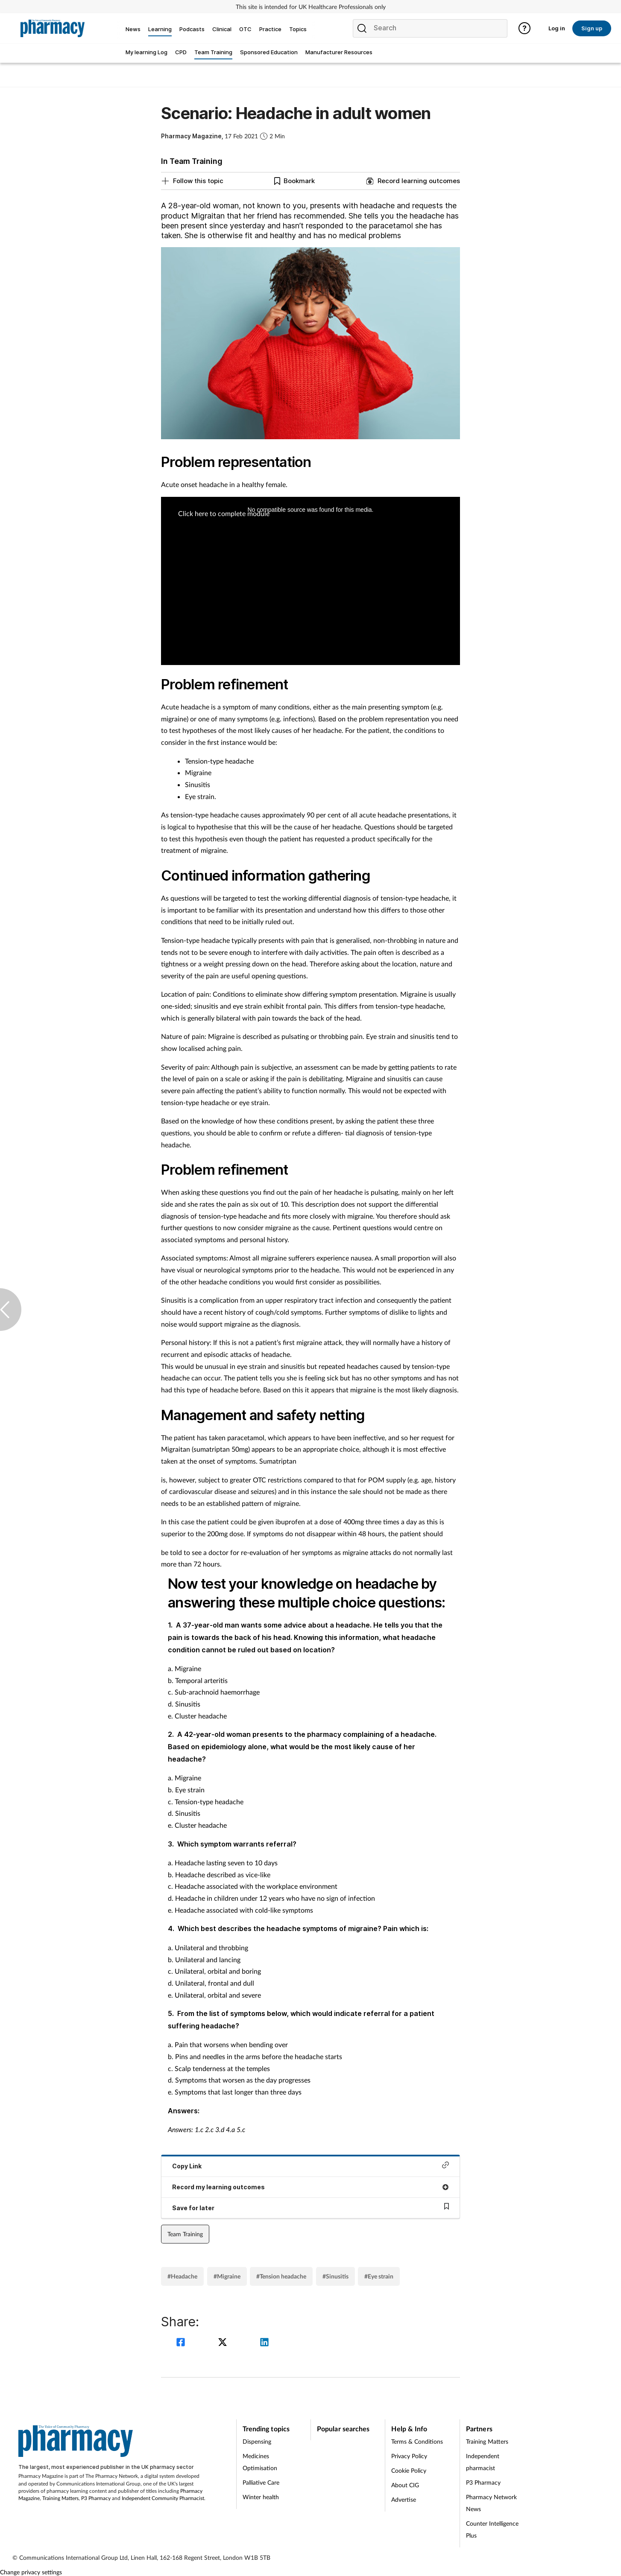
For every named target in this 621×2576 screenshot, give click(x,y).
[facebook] (182, 2343)
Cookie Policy (408, 2470)
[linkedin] (264, 2343)
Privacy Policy (409, 2455)
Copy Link (310, 2166)
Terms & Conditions (417, 2441)
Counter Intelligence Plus (492, 2529)
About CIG (405, 2484)
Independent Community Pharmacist (163, 2498)
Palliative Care (261, 2482)
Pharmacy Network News (491, 2502)
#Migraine (227, 2276)
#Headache (182, 2276)
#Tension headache (281, 2276)
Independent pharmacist (482, 2461)
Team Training (185, 2234)
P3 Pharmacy (96, 2498)
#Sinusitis (335, 2276)
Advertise (403, 2499)
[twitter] (224, 2343)
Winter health (261, 2496)
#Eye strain (378, 2276)
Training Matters (60, 2498)
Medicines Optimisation (260, 2461)
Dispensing (257, 2441)
